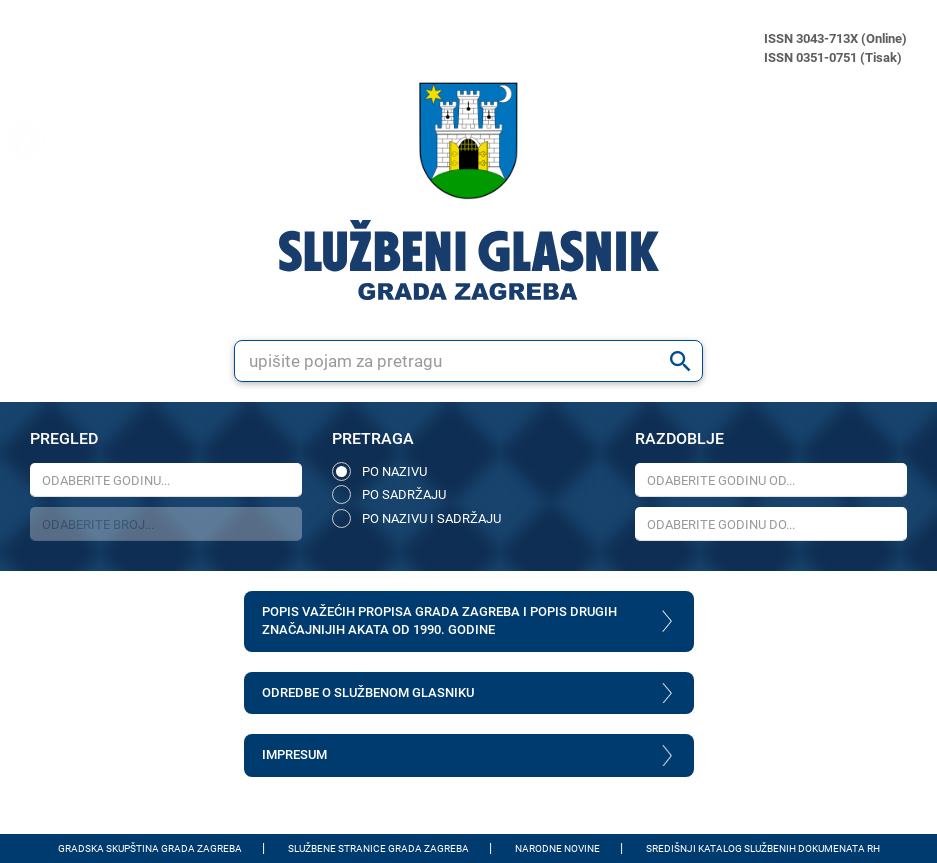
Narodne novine (557, 848)
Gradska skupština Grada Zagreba (150, 848)
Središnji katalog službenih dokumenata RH (763, 848)
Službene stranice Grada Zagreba (378, 848)
